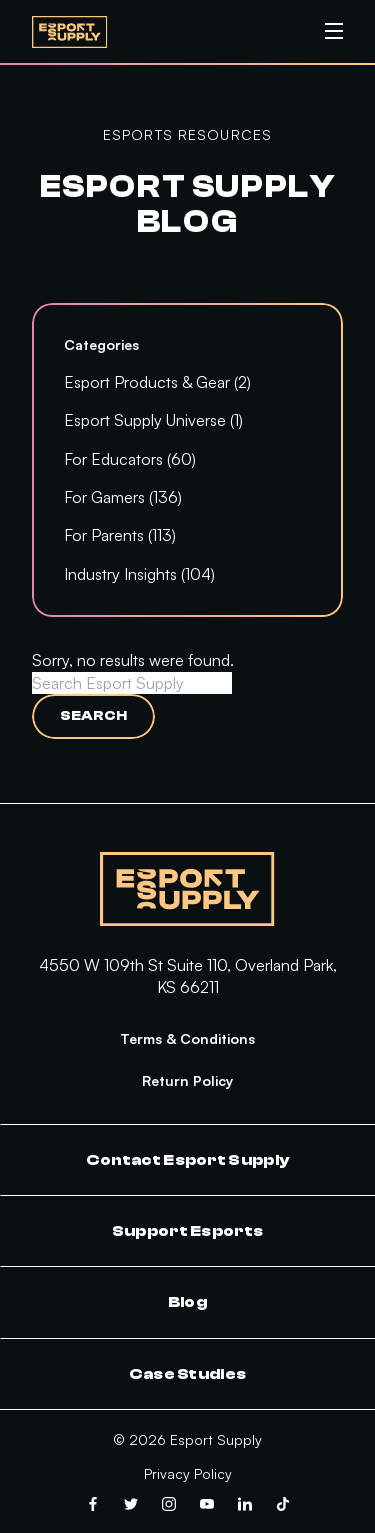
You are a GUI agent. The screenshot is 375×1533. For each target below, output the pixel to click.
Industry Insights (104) (139, 574)
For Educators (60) (130, 459)
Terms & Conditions (187, 1038)
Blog (187, 1302)
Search (93, 716)
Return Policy (187, 1080)
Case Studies (188, 1374)
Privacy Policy (188, 1473)
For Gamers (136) (123, 497)
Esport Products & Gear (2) (157, 382)
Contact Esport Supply (188, 1160)
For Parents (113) (120, 535)
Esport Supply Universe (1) (153, 420)
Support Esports (188, 1231)
